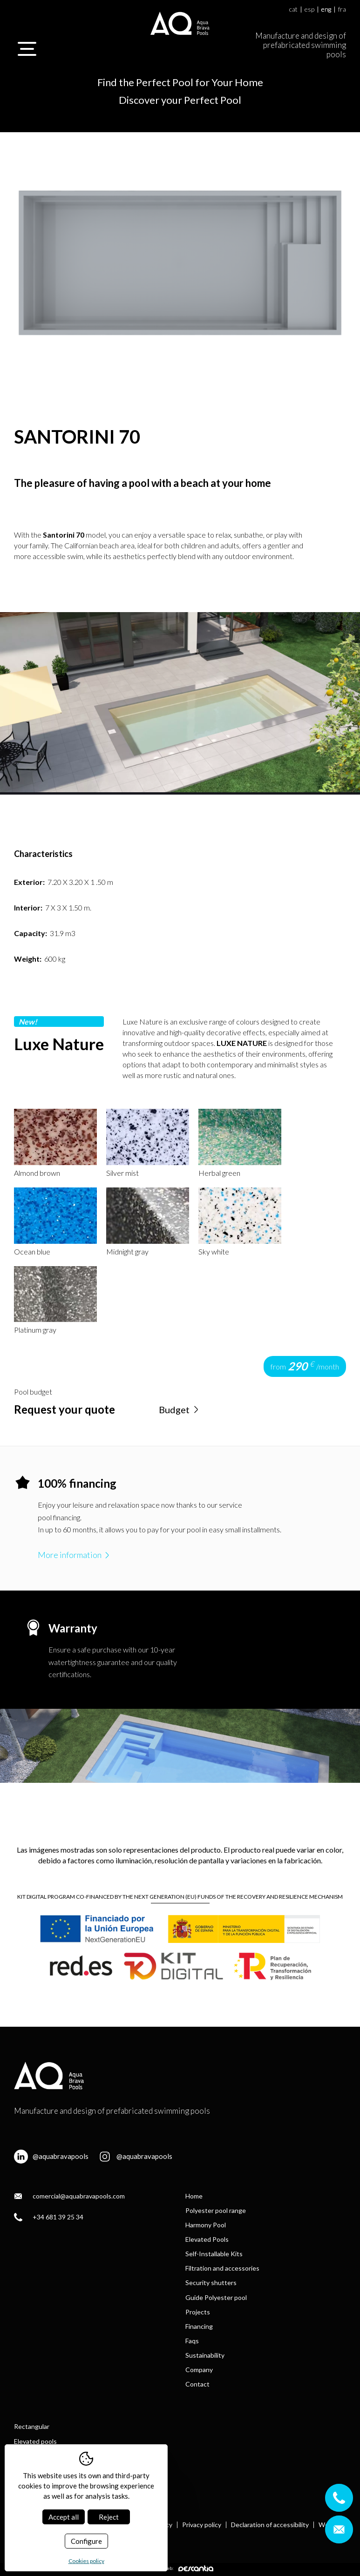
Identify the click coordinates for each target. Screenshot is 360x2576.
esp (309, 10)
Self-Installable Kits (214, 2254)
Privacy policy (201, 2525)
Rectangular (31, 2426)
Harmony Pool (205, 2225)
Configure (86, 2541)
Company (199, 2370)
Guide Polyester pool (216, 2297)
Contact (197, 2384)
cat (293, 10)
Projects (197, 2312)
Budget (180, 1409)
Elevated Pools (207, 2239)
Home (194, 2196)
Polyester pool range (215, 2210)
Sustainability (204, 2355)
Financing (199, 2326)
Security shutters (211, 2282)
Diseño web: (180, 2568)
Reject (109, 2517)
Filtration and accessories (222, 2268)
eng (326, 10)
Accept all (63, 2517)
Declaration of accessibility (270, 2525)
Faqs (192, 2341)
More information (74, 1555)
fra (342, 10)
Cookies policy (86, 2560)
